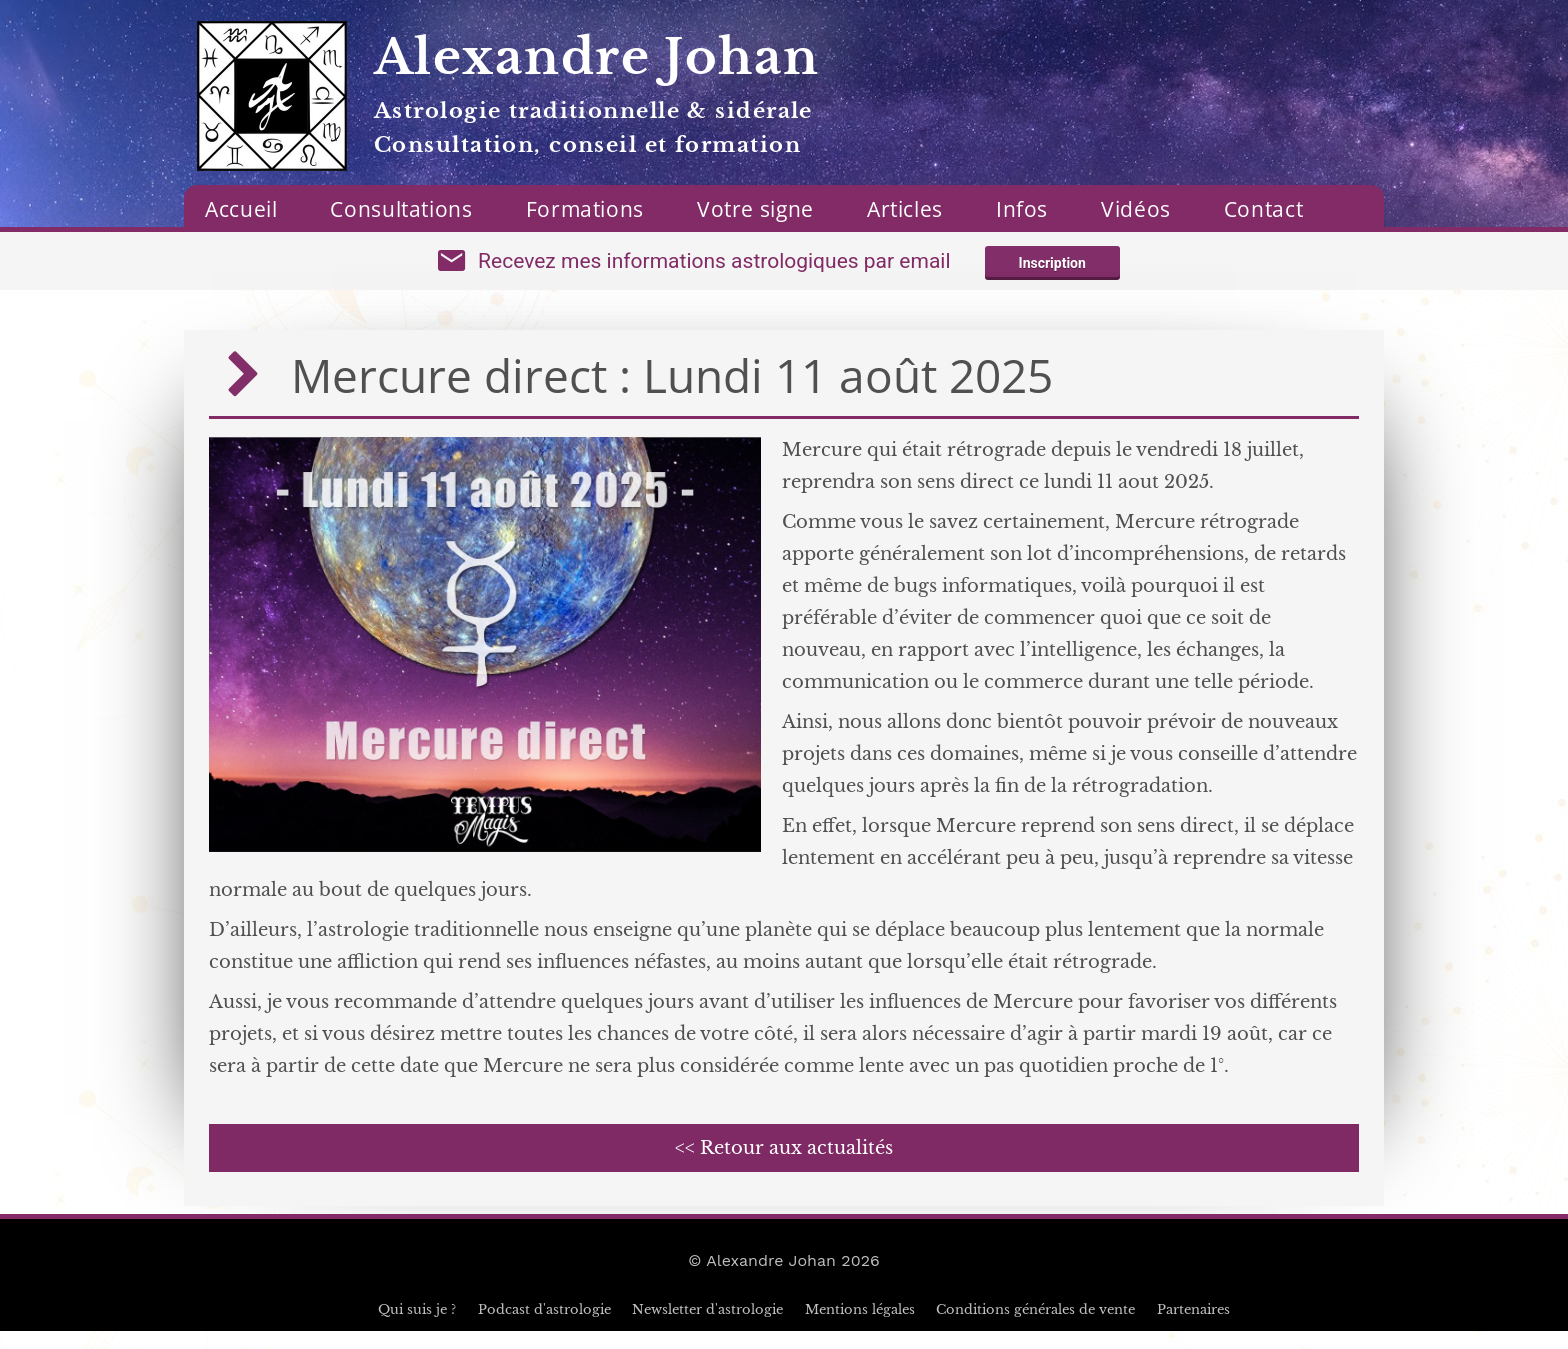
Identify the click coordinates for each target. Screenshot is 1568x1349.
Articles (905, 209)
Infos (1022, 209)
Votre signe (755, 209)
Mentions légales (860, 1327)
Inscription (1052, 272)
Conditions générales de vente (1035, 1327)
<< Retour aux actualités (784, 1166)
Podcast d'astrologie (544, 1327)
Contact (1263, 209)
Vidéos (1136, 209)
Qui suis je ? (417, 1327)
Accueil (241, 209)
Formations (585, 209)
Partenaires (1193, 1327)
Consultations (401, 209)
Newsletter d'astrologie (707, 1327)
